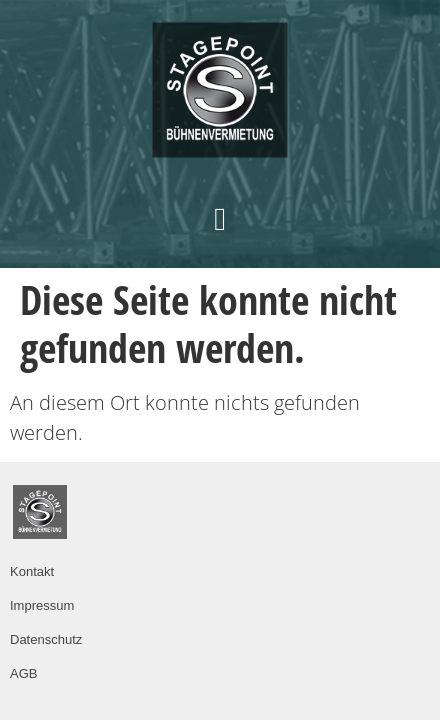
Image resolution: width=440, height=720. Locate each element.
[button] (220, 219)
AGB (23, 673)
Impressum (42, 605)
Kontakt (32, 571)
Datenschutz (46, 639)
